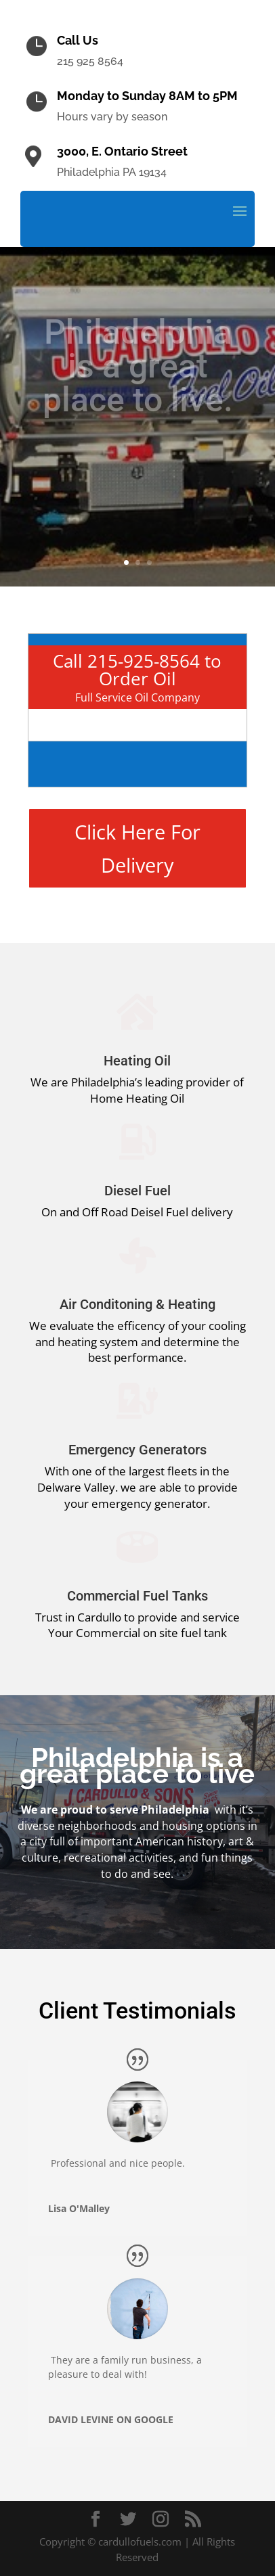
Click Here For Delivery (137, 848)
